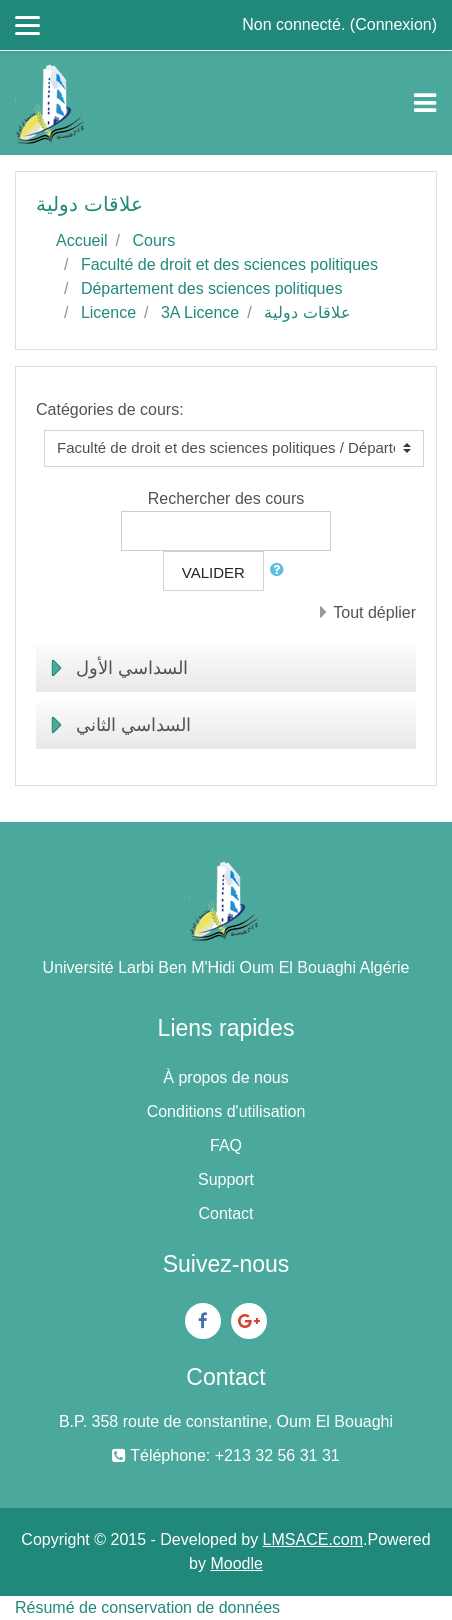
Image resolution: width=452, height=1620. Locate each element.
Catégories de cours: (110, 409)
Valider (213, 572)
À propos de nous (225, 1077)
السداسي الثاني (133, 725)
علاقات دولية (307, 312)
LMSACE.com (313, 1539)
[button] (281, 570)
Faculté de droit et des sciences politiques (229, 264)
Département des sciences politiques (211, 288)
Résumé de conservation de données (147, 1607)
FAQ (226, 1145)
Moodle (236, 1563)
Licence (108, 312)
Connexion (393, 24)
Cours (153, 240)
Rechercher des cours (226, 498)
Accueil (82, 240)
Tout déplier (374, 612)
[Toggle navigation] (425, 103)
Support (226, 1179)
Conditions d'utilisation (226, 1111)
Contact (225, 1213)
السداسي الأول (132, 668)
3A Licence (200, 312)
